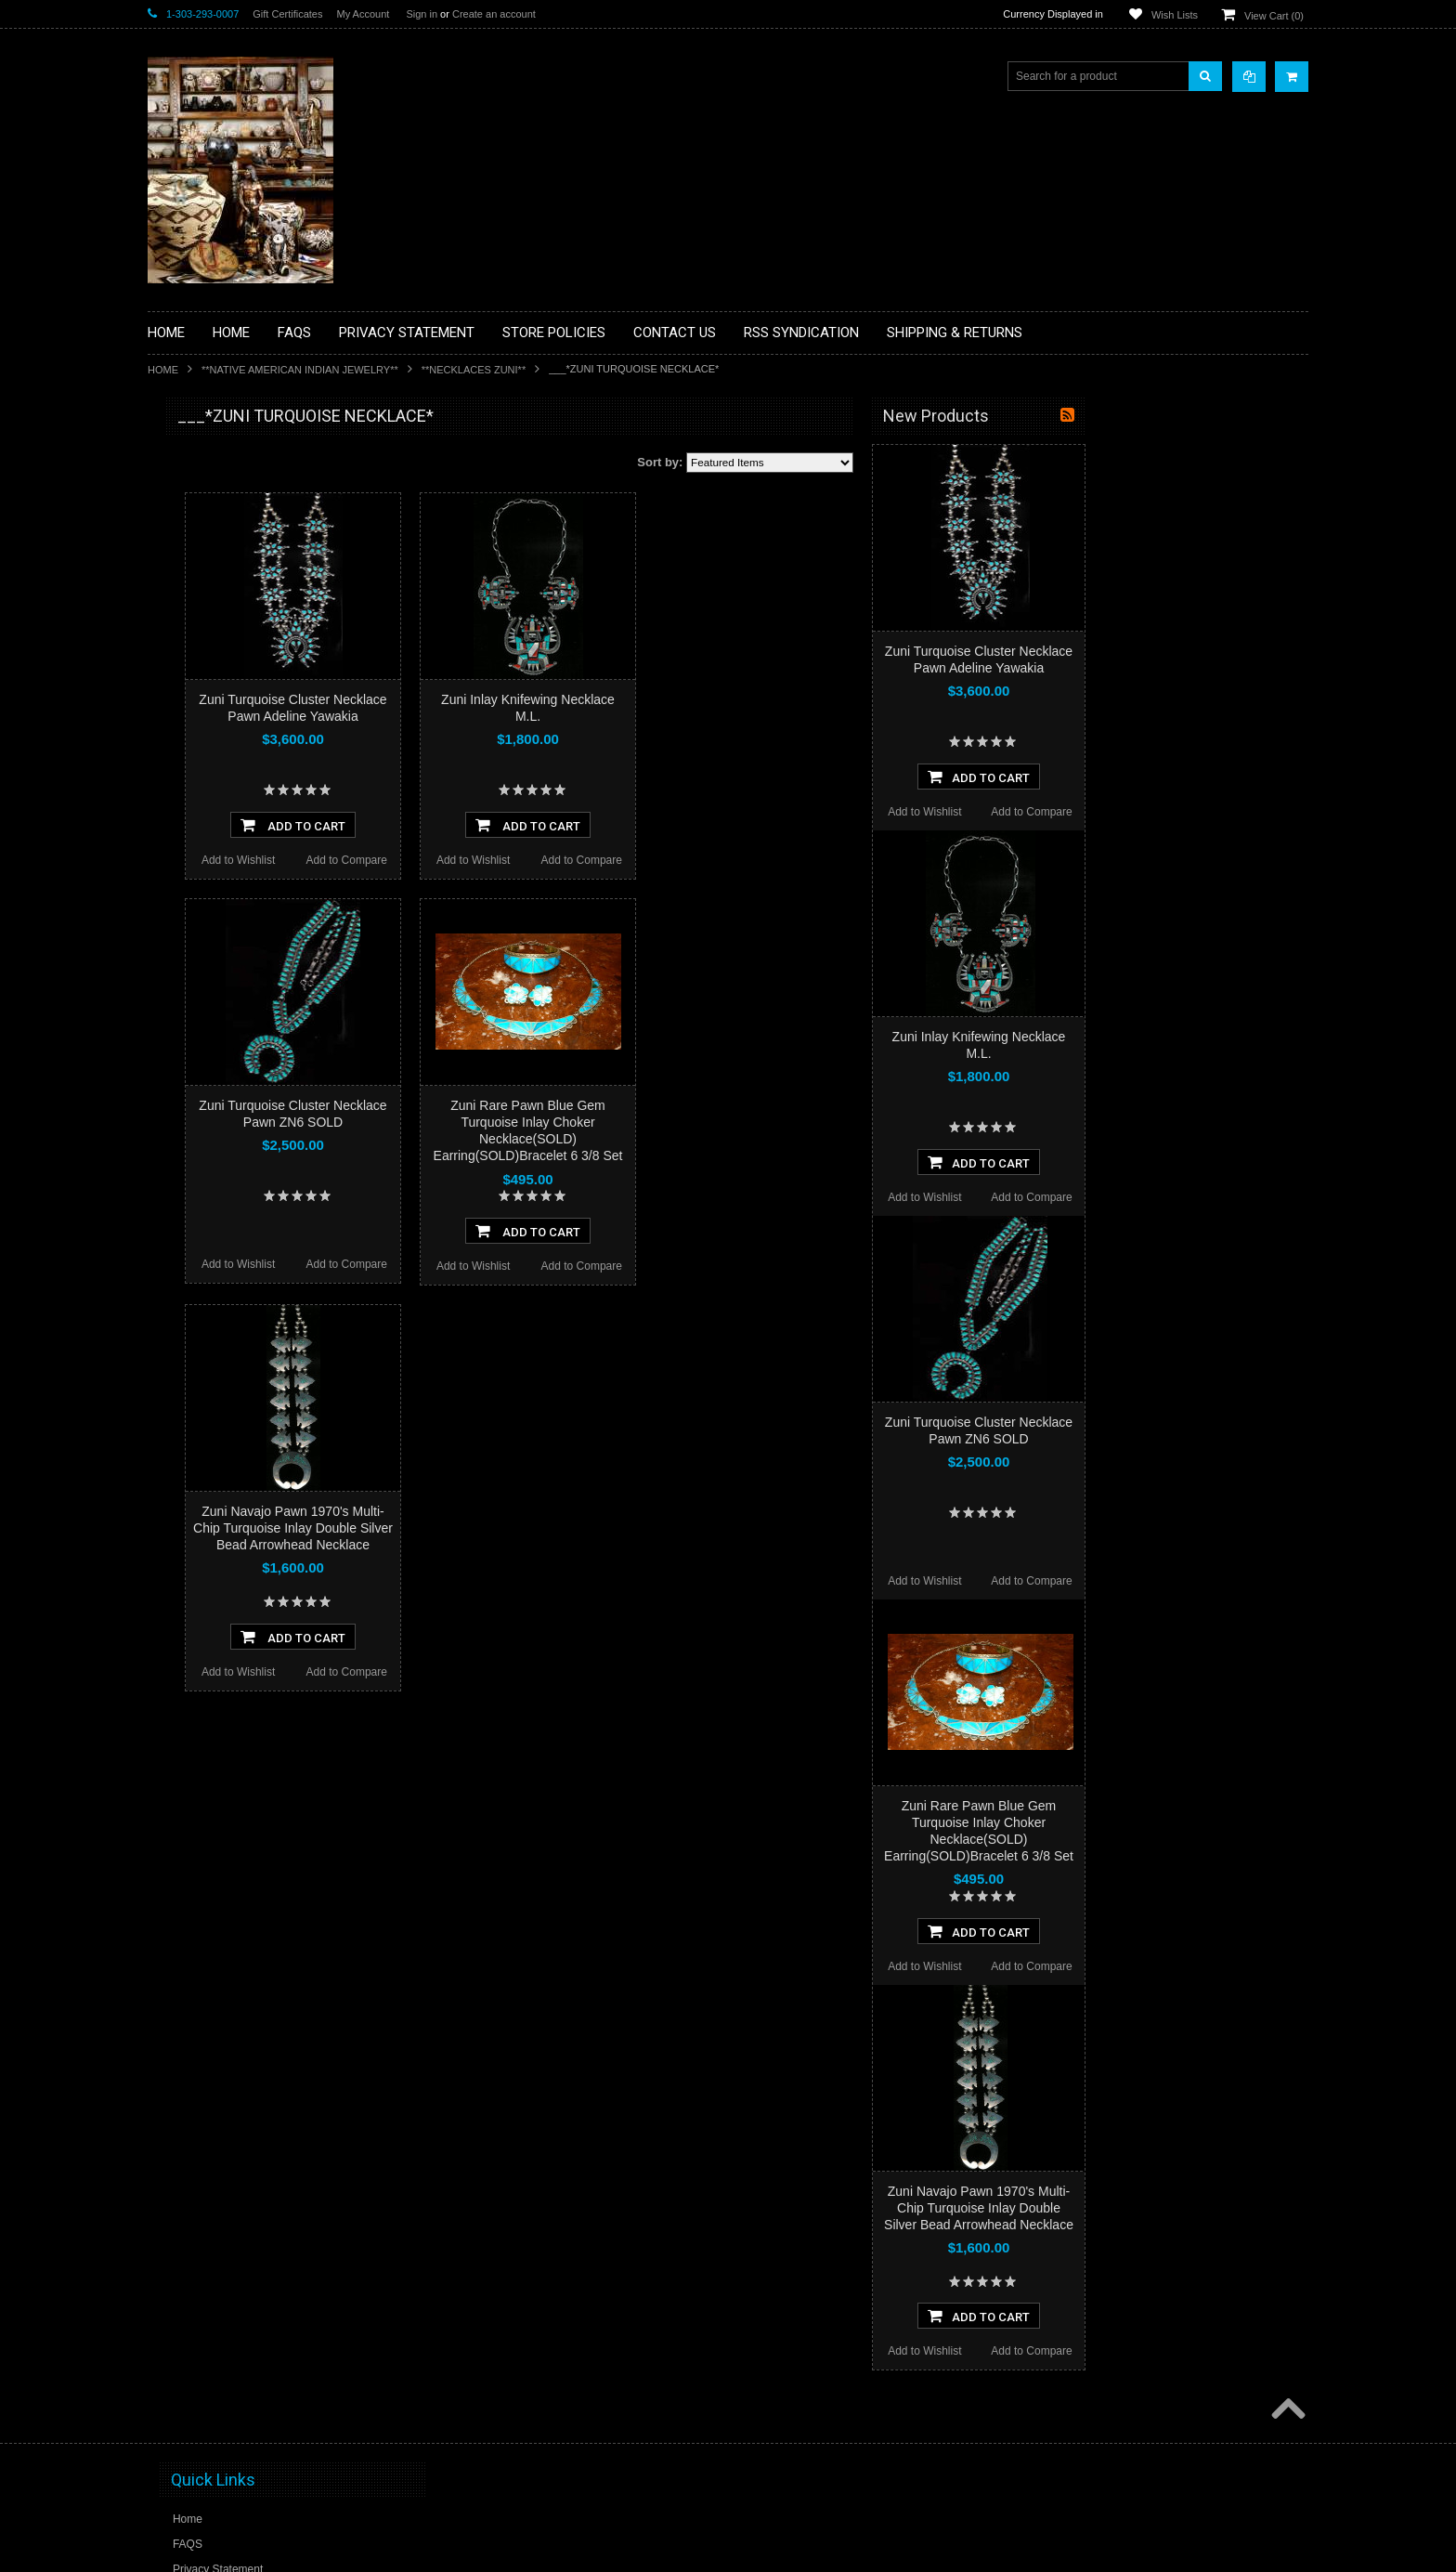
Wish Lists (1174, 14)
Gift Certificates (287, 14)
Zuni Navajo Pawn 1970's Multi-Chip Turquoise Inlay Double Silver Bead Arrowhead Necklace (516, 1528)
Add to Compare (569, 860)
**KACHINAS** (196, 710)
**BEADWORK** (200, 569)
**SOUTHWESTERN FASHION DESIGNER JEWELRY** (236, 938)
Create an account (494, 14)
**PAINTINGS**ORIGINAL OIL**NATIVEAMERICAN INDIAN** (246, 843)
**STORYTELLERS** (211, 1025)
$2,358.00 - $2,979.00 (211, 1237)
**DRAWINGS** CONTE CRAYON (244, 647)
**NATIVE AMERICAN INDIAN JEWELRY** (300, 369)
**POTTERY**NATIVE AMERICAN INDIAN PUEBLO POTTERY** (244, 986)
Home (163, 369)
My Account (362, 14)
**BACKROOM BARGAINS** (230, 458)
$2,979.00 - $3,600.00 (211, 1268)
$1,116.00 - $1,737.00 (211, 1174)
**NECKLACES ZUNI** (474, 369)
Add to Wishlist (461, 860)
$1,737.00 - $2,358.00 (211, 1205)
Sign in (421, 14)
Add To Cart (515, 825)
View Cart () (1274, 15)
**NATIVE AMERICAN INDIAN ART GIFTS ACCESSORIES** (246, 750)
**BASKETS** (193, 490)
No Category (190, 1056)
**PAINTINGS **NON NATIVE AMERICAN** (232, 530)
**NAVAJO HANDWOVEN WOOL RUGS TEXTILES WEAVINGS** (259, 891)
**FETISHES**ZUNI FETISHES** (241, 678)
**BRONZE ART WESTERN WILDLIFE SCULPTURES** (255, 608)
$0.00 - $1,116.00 (200, 1142)
